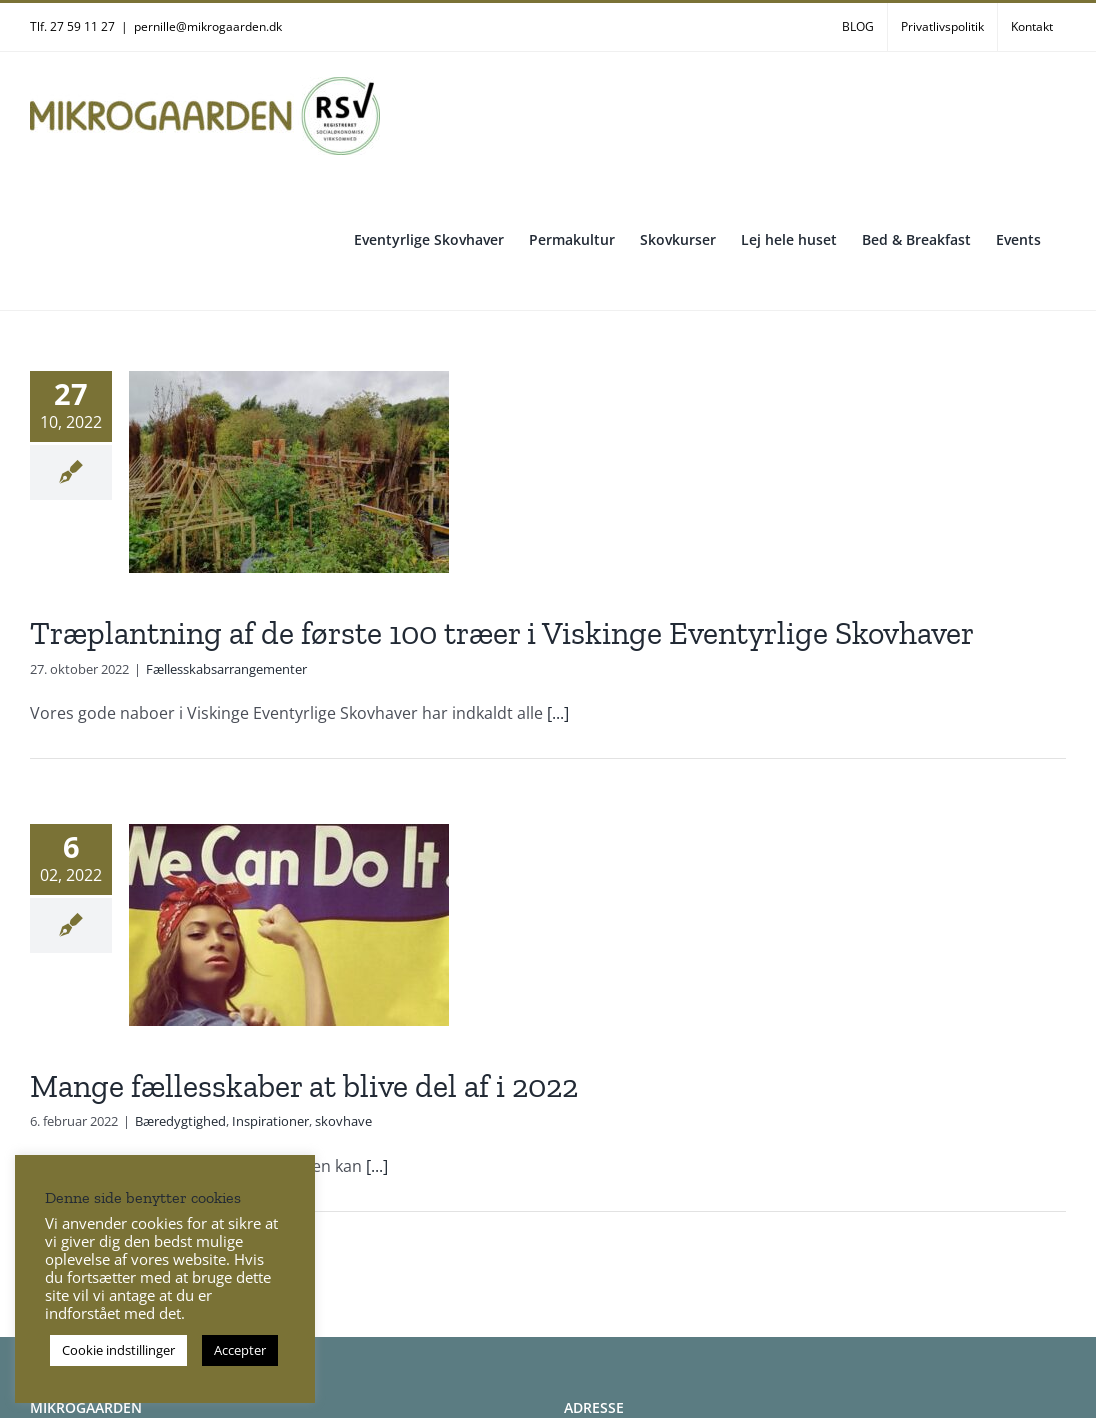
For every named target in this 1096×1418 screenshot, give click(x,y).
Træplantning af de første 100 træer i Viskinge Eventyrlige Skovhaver (502, 633)
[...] (558, 713)
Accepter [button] (240, 1350)
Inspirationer (270, 1121)
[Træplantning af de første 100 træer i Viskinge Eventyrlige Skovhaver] (289, 472)
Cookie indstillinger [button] (118, 1350)
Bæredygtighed (180, 1121)
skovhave (343, 1121)
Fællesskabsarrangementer (226, 669)
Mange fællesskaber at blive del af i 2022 (304, 1086)
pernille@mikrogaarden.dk (208, 26)
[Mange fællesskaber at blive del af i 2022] (289, 925)
